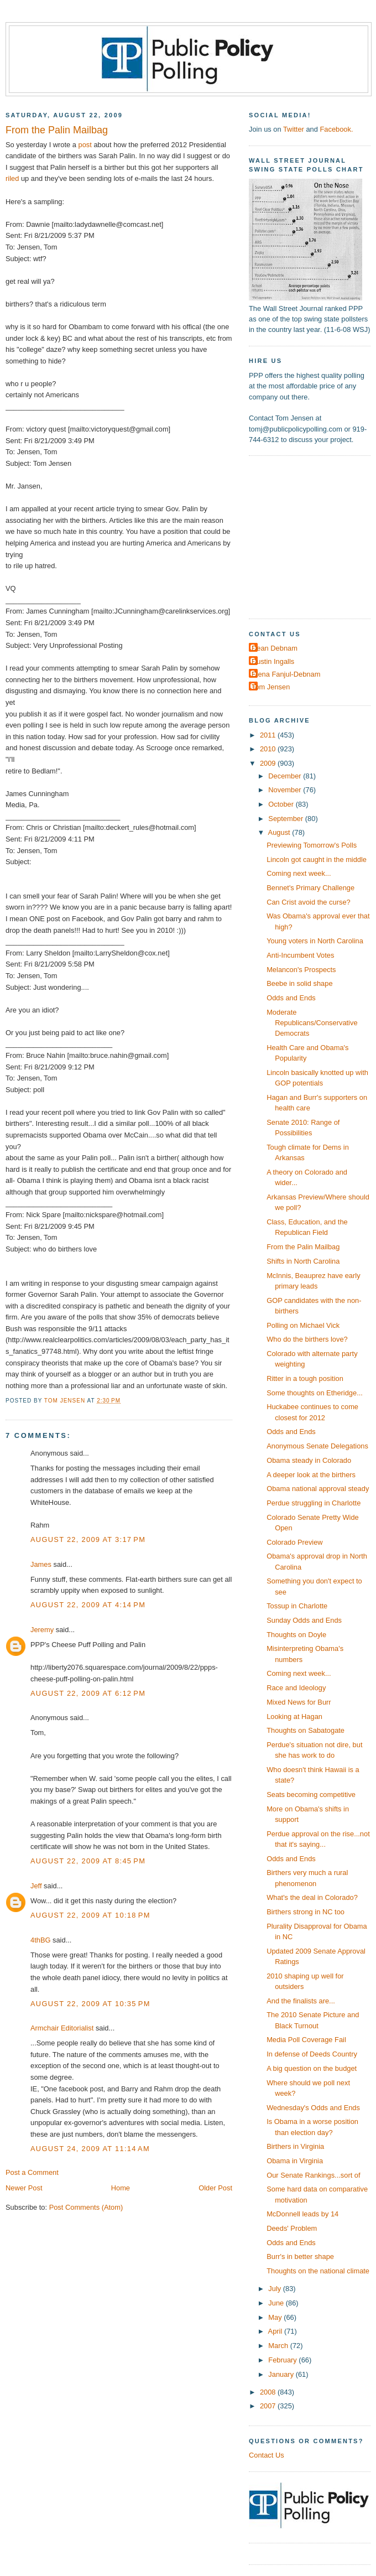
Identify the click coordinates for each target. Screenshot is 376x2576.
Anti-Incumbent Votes (300, 955)
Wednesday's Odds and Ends (313, 2108)
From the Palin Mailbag (303, 1247)
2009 (269, 763)
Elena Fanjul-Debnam (286, 674)
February (283, 2360)
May (276, 2317)
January (281, 2374)
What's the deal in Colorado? (312, 1897)
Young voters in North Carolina (315, 941)
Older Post (215, 2188)
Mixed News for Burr (299, 1702)
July (275, 2288)
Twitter (293, 129)
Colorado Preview (295, 1542)
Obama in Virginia (295, 2161)
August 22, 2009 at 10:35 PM (90, 2003)
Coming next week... (299, 873)
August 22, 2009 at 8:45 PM (87, 1861)
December (285, 776)
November (285, 790)
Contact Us (266, 2455)
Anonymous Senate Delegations (317, 1446)
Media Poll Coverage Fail (306, 2039)
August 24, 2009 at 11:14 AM (90, 2148)
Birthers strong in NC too (305, 1912)
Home (120, 2188)
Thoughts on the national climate (318, 2271)
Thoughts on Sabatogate (305, 1730)
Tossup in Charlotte (297, 1606)
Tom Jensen (271, 687)
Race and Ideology (296, 1688)
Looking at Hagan (294, 1716)
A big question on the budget (312, 2068)
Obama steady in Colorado (309, 1460)
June (276, 2303)
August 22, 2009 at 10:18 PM (90, 1915)
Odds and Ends (291, 998)
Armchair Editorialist (61, 2028)
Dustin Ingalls (273, 661)
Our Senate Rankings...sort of (313, 2175)
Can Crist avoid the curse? (309, 902)
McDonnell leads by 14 (302, 2214)
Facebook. (336, 129)
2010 (269, 749)
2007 (269, 2406)
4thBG (40, 1940)
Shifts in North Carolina (303, 1261)
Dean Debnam (274, 648)
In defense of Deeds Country (312, 2054)
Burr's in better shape (300, 2256)
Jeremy (42, 1629)
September (286, 818)
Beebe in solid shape (299, 983)
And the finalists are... (301, 2001)
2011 (269, 735)
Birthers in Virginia (295, 2146)
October (281, 804)
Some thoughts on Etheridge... (315, 1393)
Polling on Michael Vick (303, 1325)
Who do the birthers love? (307, 1339)
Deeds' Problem (292, 2228)
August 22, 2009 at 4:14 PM (87, 1605)
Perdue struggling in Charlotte (314, 1503)
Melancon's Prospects (301, 969)
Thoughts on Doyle (296, 1634)
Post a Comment (32, 2172)
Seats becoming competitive (311, 1794)
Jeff (36, 1886)
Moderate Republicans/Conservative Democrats (312, 1023)
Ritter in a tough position (305, 1378)
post (85, 145)
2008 (269, 2392)
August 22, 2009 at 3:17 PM (87, 1539)
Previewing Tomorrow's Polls (312, 845)
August (280, 832)
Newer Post (24, 2188)
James (40, 1564)
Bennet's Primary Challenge (310, 888)
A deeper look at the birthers (311, 1475)
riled (12, 178)
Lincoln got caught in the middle (317, 859)
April (276, 2331)
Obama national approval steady (318, 1488)
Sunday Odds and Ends (304, 1620)
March (279, 2345)
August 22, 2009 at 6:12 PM (87, 1693)
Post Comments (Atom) (86, 2207)
